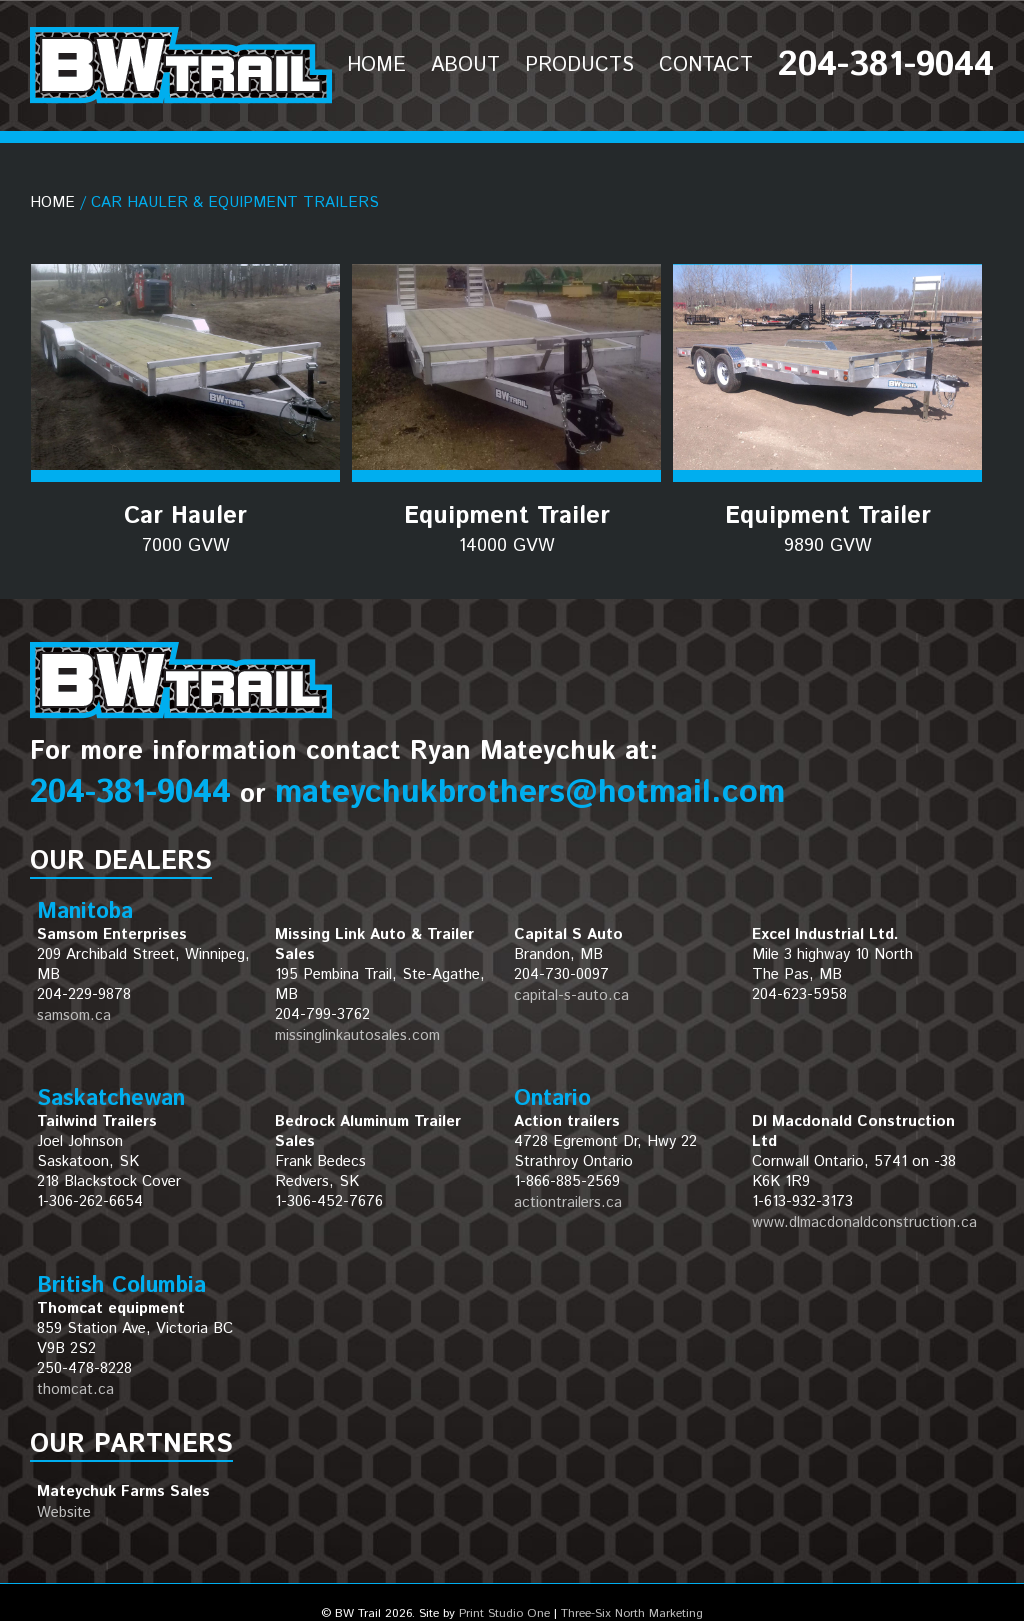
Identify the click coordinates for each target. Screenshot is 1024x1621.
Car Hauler (185, 529)
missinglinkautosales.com (357, 1035)
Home (52, 202)
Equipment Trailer (507, 529)
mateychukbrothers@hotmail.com (530, 793)
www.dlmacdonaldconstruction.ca (864, 1222)
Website (64, 1512)
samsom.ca (74, 1015)
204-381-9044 (130, 793)
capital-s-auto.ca (571, 995)
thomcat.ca (75, 1389)
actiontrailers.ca (568, 1202)
